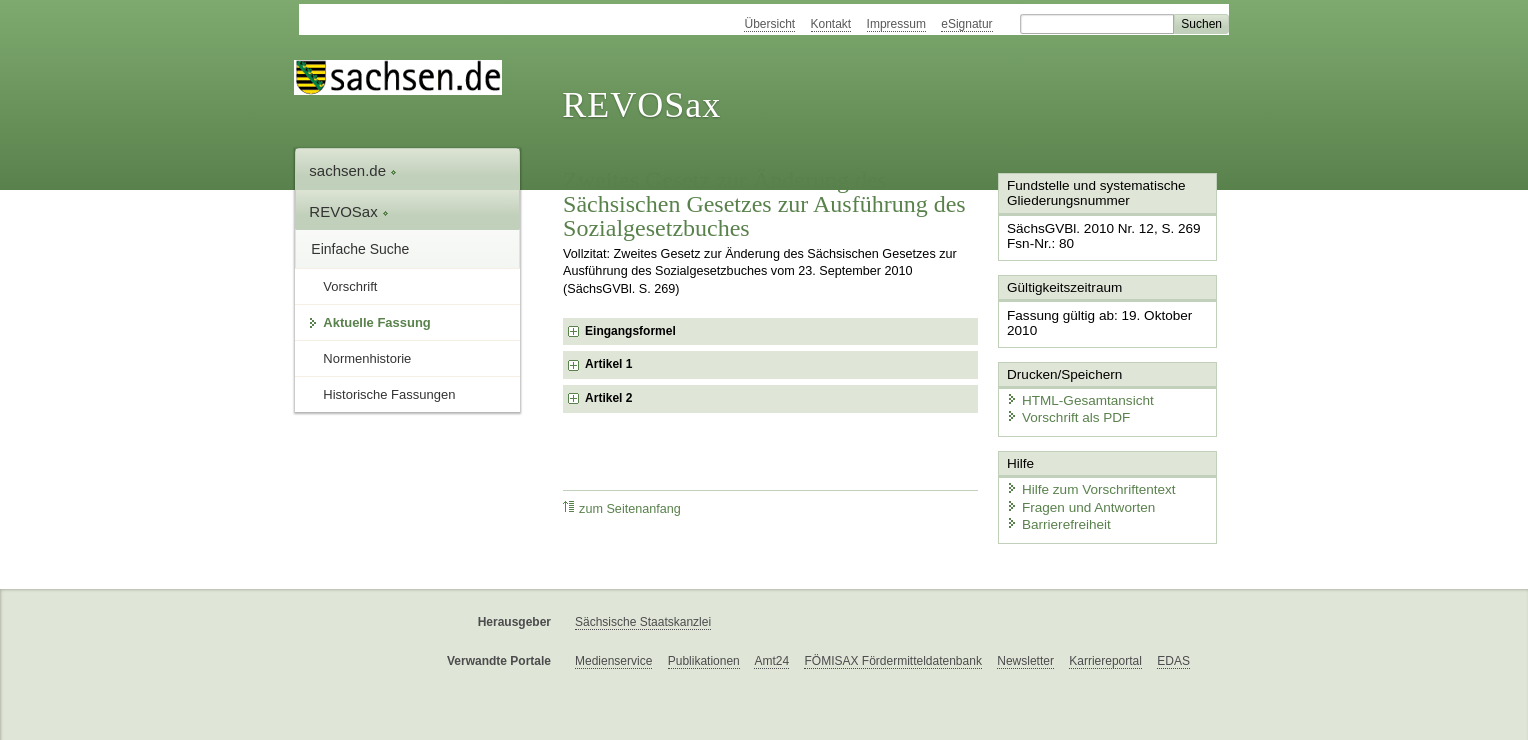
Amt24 (771, 652)
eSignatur (966, 24)
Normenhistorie (367, 358)
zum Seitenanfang (622, 508)
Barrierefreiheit (1055, 517)
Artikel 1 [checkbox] (608, 364)
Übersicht (769, 24)
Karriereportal (1105, 652)
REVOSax (641, 105)
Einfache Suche (360, 249)
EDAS (1173, 652)
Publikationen (704, 652)
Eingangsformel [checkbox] (630, 331)
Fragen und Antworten (1076, 499)
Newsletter (1025, 652)
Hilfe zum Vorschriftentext (1085, 482)
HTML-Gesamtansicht (1075, 395)
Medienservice (613, 652)
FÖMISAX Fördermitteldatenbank (892, 652)
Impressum (896, 24)
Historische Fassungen (389, 394)
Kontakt (831, 24)
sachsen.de (353, 170)
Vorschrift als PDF (1064, 412)
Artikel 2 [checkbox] (608, 398)
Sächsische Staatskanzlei (643, 613)
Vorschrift (350, 286)
